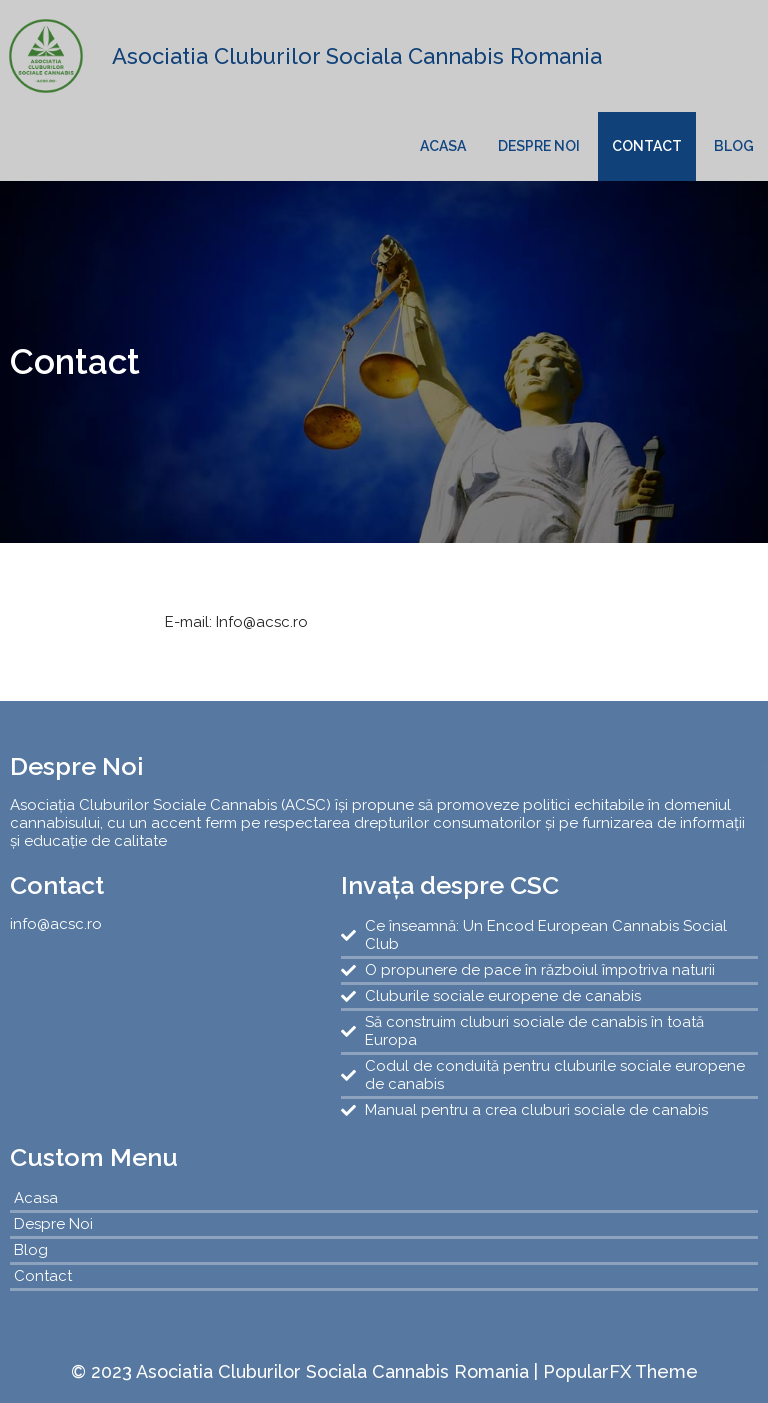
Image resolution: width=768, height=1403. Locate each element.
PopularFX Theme (620, 1371)
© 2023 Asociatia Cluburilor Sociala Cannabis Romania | (307, 1371)
